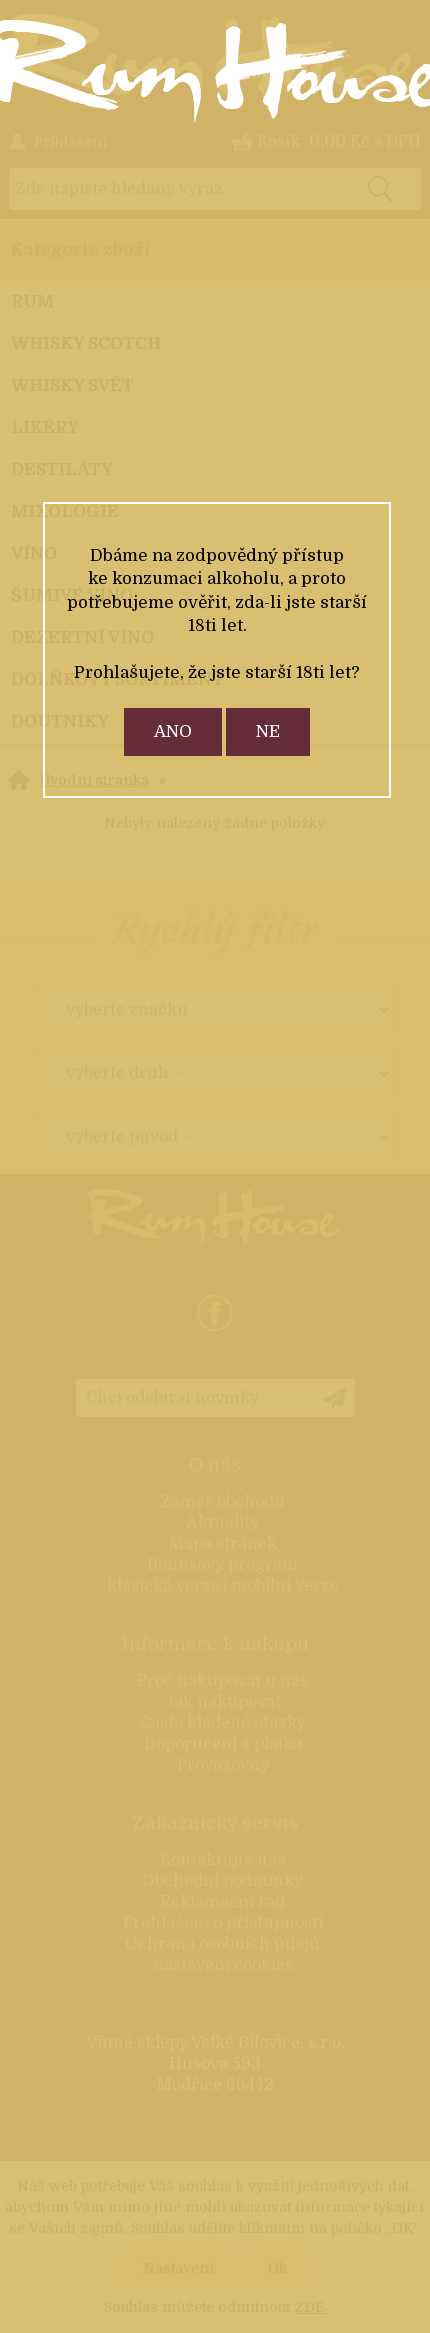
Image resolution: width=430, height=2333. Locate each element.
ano (173, 731)
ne (268, 731)
